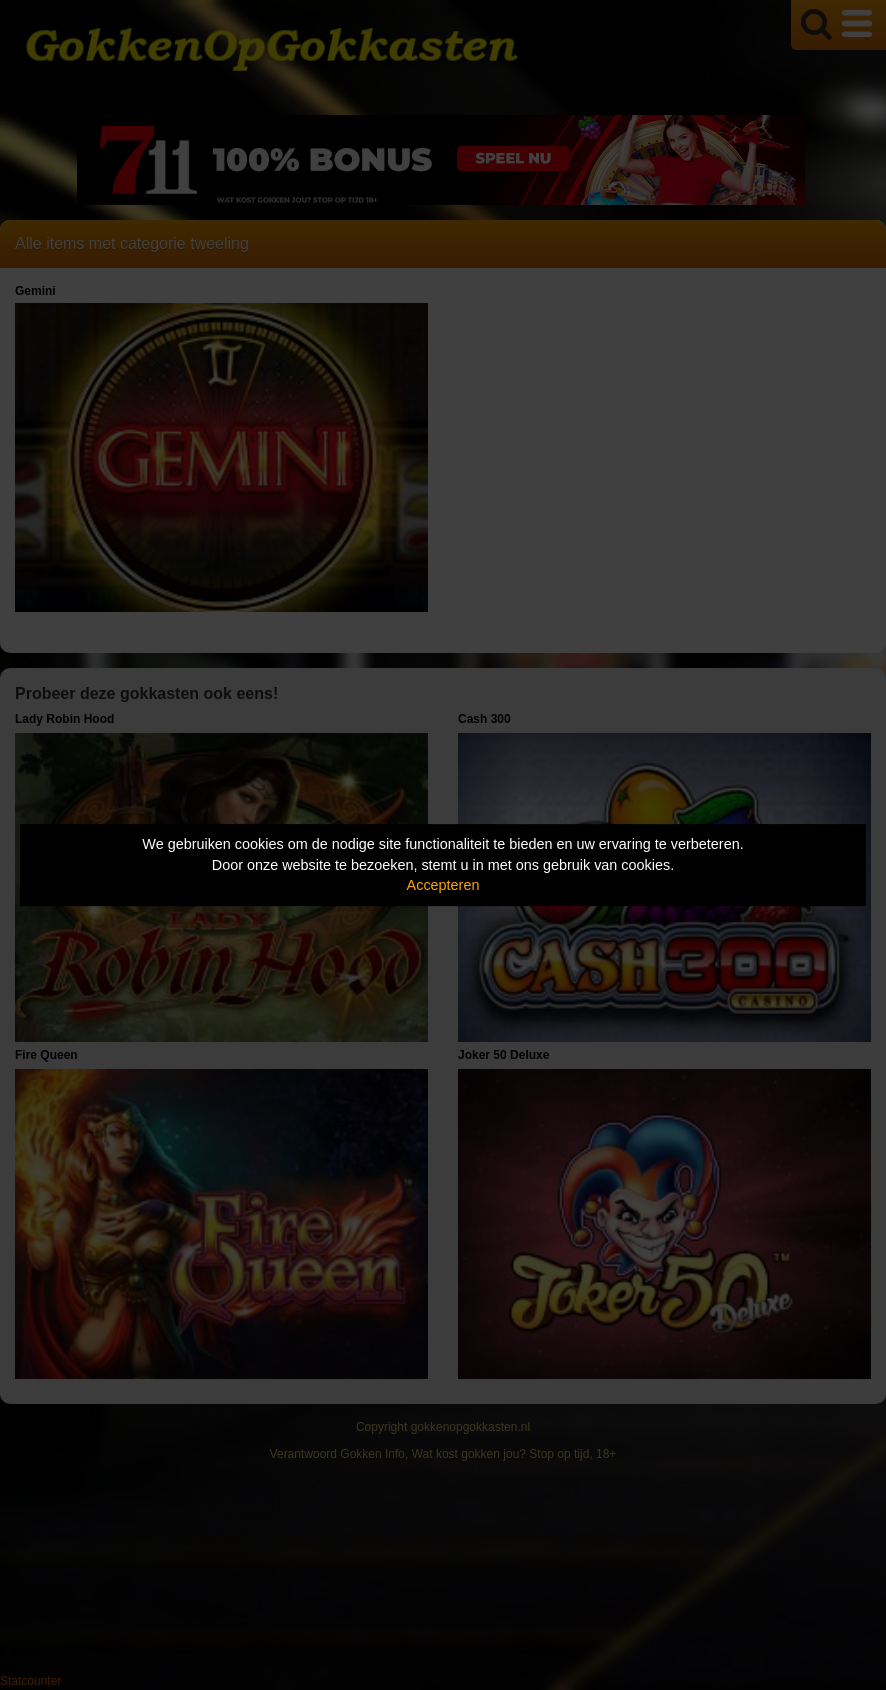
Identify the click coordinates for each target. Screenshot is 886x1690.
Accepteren (443, 885)
